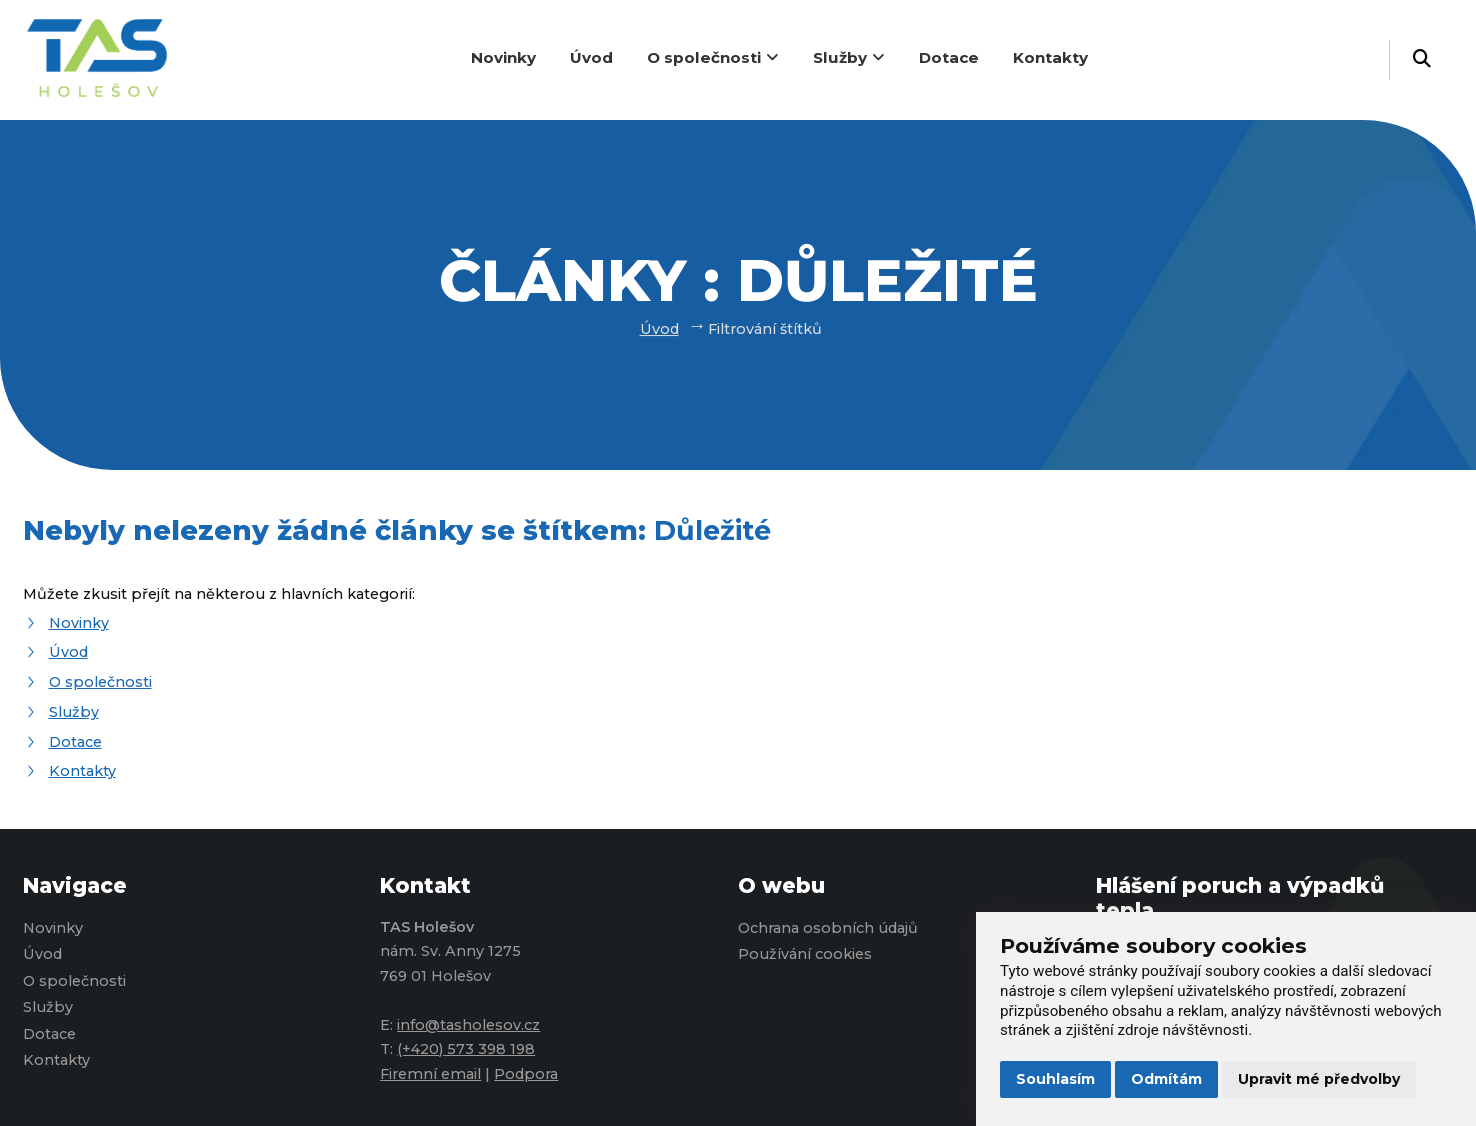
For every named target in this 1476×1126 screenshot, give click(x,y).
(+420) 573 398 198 (466, 1049)
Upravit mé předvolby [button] (1319, 1079)
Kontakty (1050, 57)
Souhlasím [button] (1055, 1079)
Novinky (503, 57)
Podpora (526, 1074)
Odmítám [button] (1166, 1079)
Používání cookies (805, 954)
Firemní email (430, 1074)
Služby (849, 57)
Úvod (591, 57)
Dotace (949, 57)
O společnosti (713, 57)
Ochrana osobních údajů (828, 928)
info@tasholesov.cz (468, 1025)
